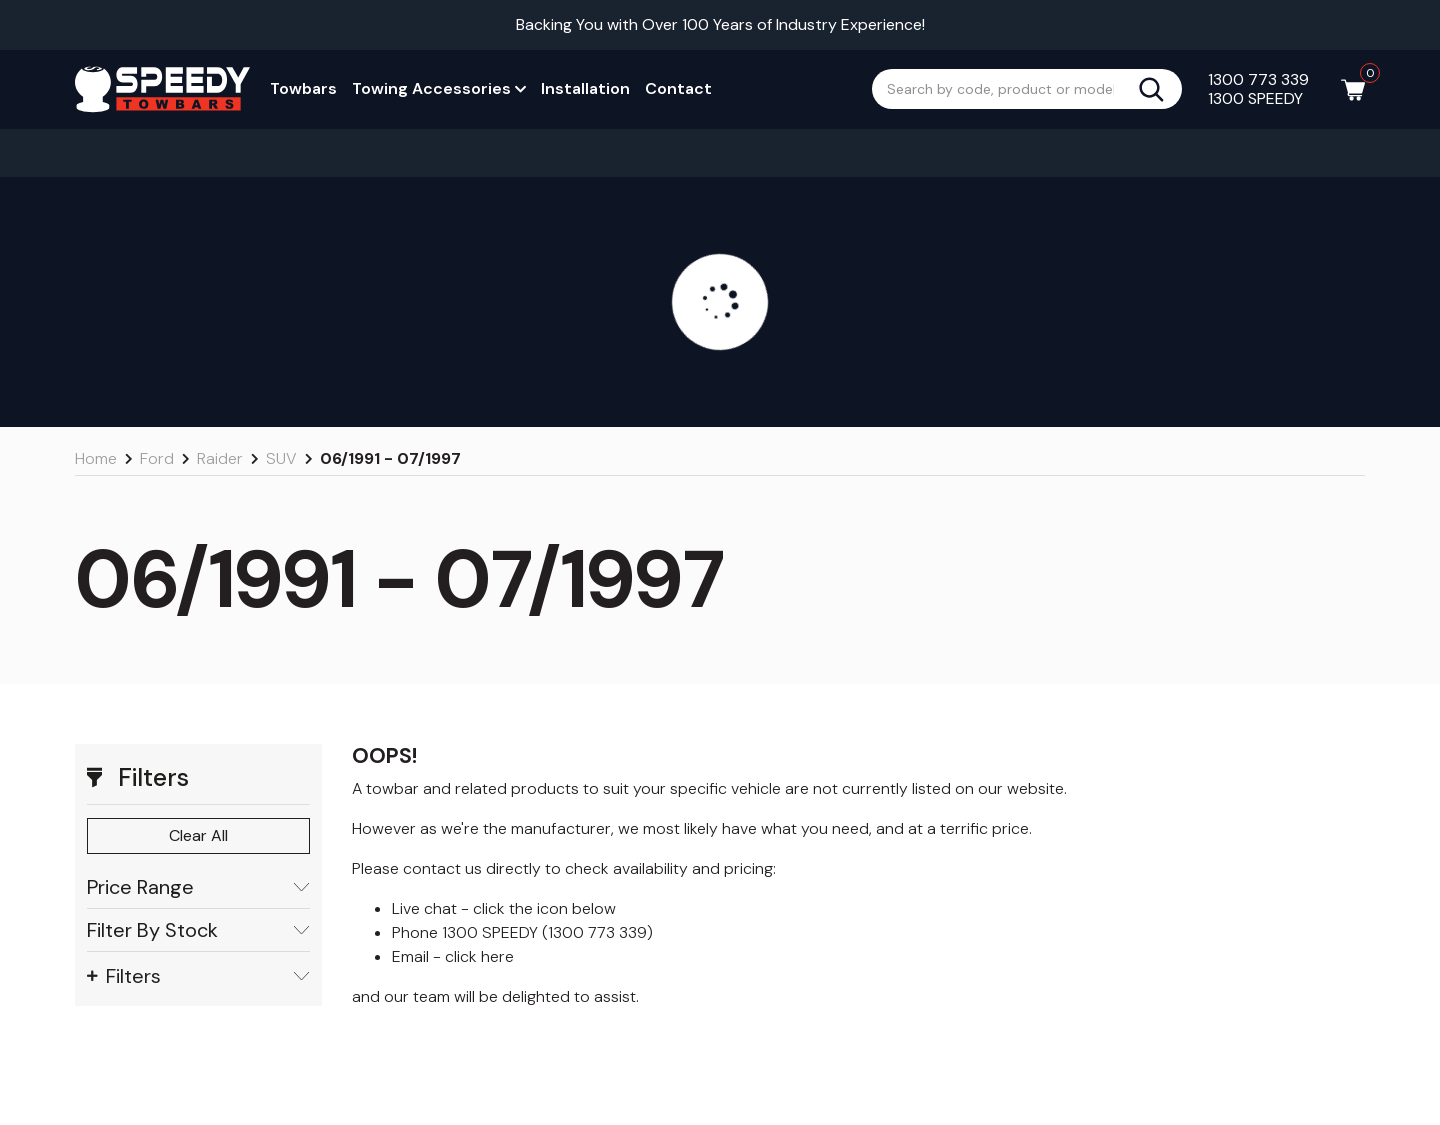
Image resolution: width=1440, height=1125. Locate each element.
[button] (198, 778)
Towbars (303, 88)
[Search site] (1159, 89)
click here (479, 956)
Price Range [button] (198, 887)
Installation (585, 88)
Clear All (198, 835)
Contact (678, 88)
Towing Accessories (439, 88)
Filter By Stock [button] (198, 930)
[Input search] (1005, 89)
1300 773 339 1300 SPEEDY (1258, 89)
